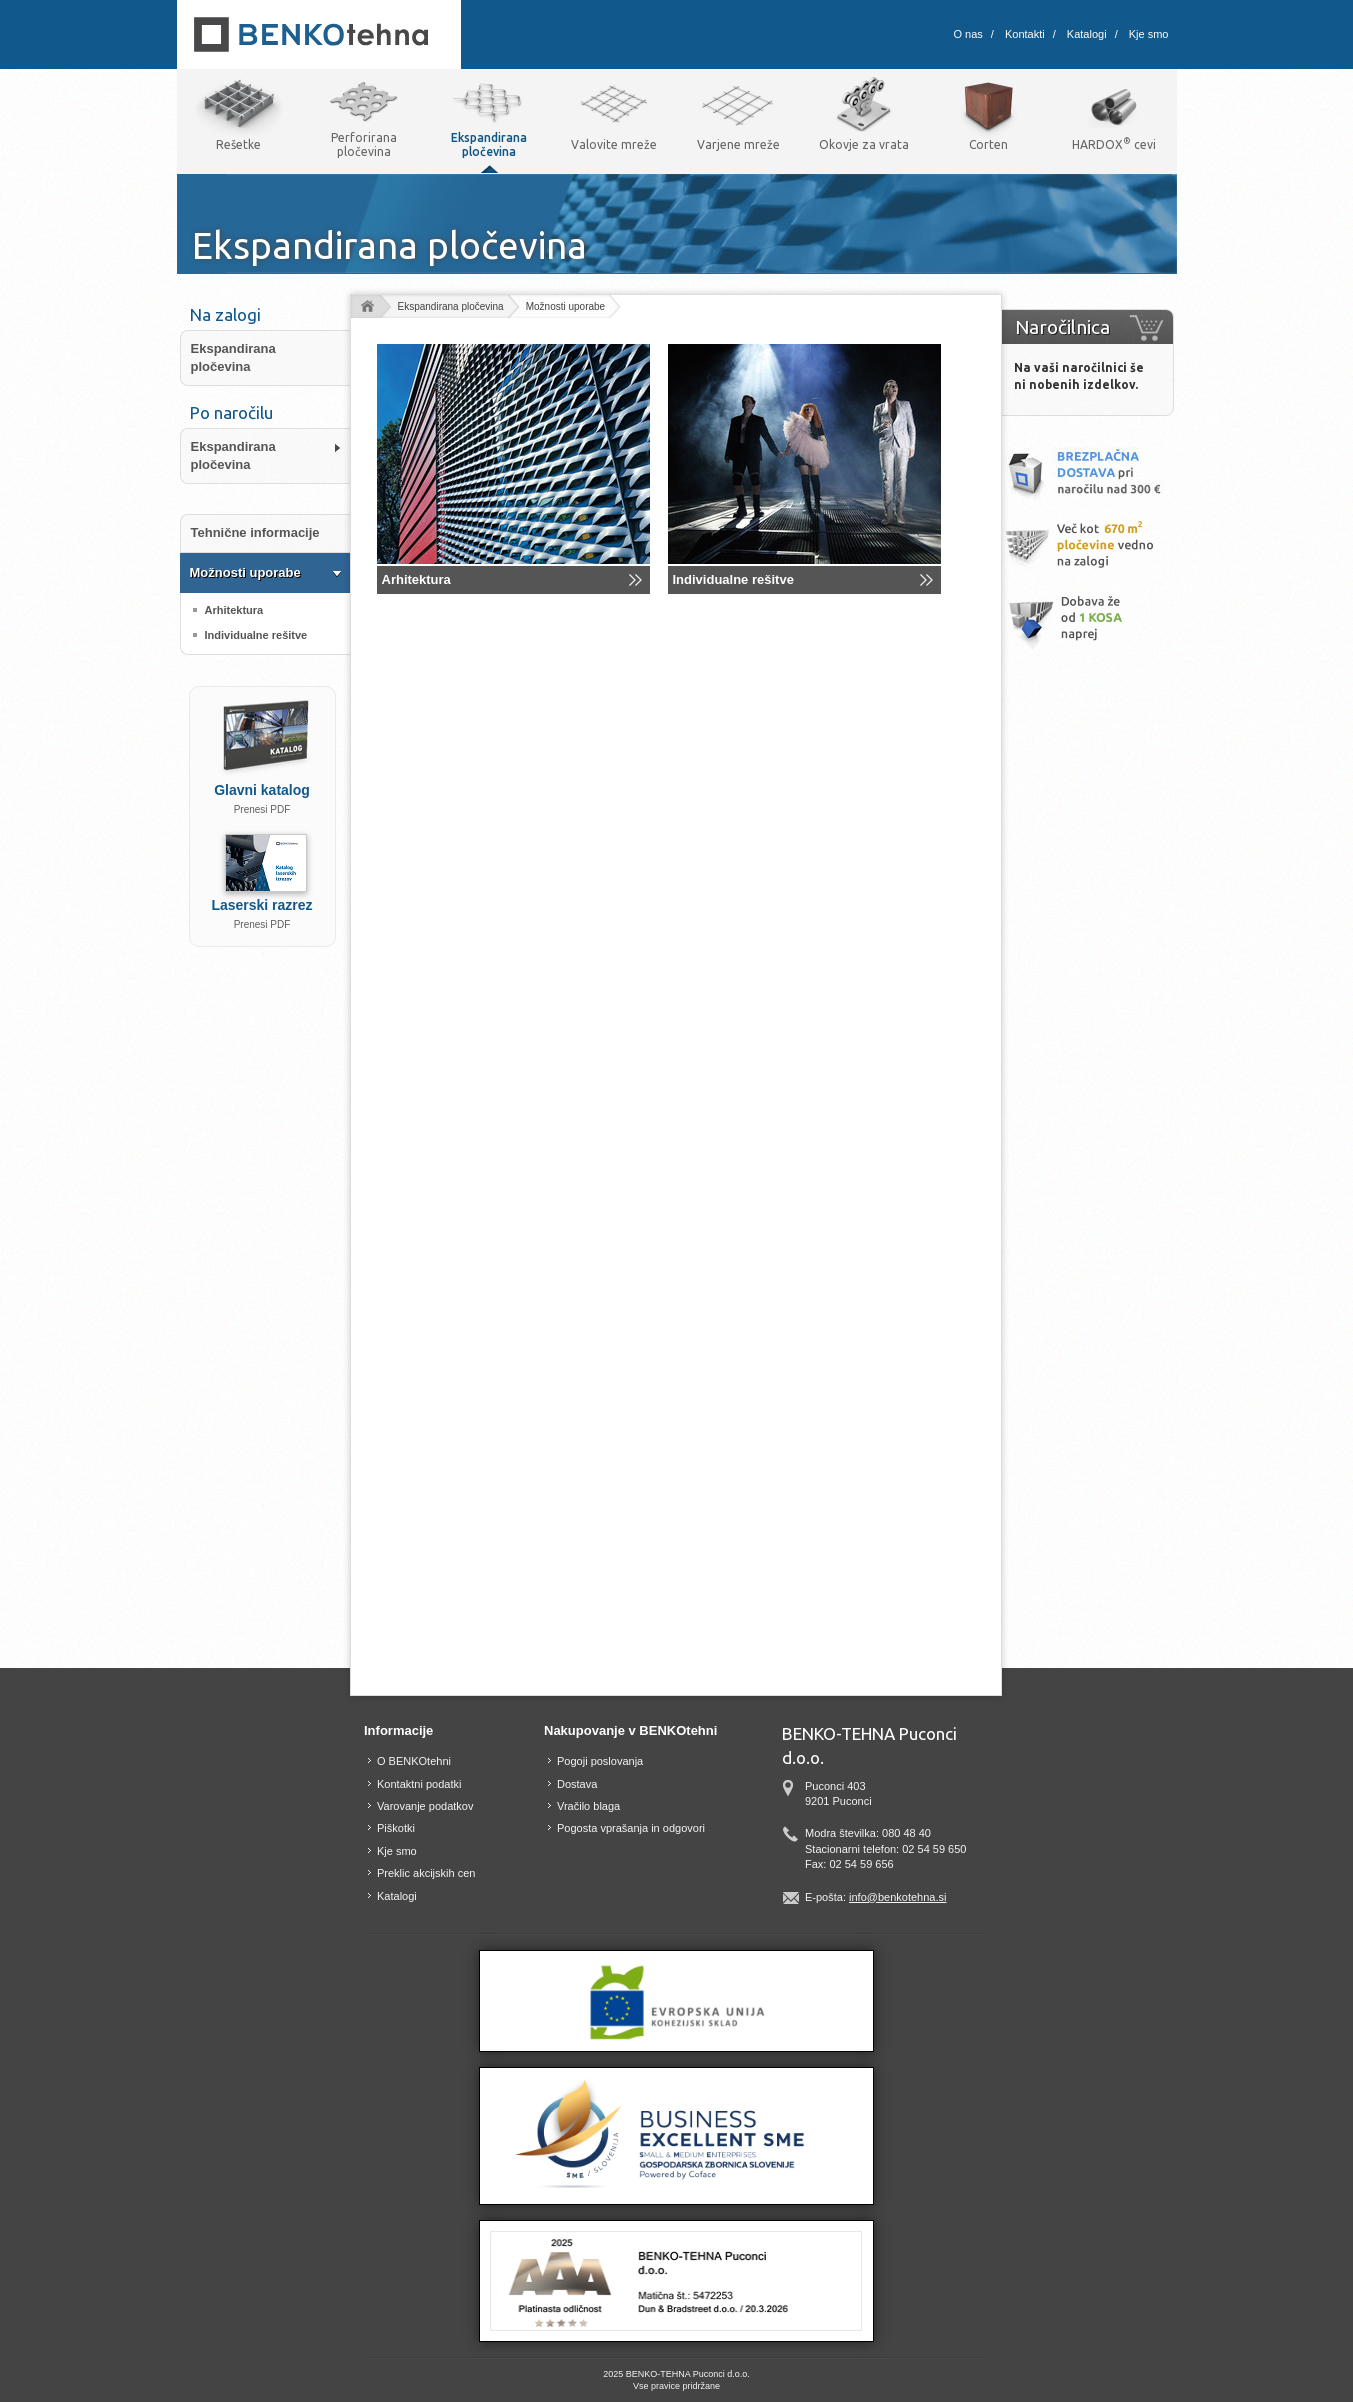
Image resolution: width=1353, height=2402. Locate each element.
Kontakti (1025, 34)
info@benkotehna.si (897, 1897)
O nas (968, 34)
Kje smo (1149, 34)
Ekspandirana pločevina (451, 306)
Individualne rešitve (733, 579)
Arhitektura (416, 579)
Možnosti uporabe (566, 306)
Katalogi (1087, 34)
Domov (366, 307)
